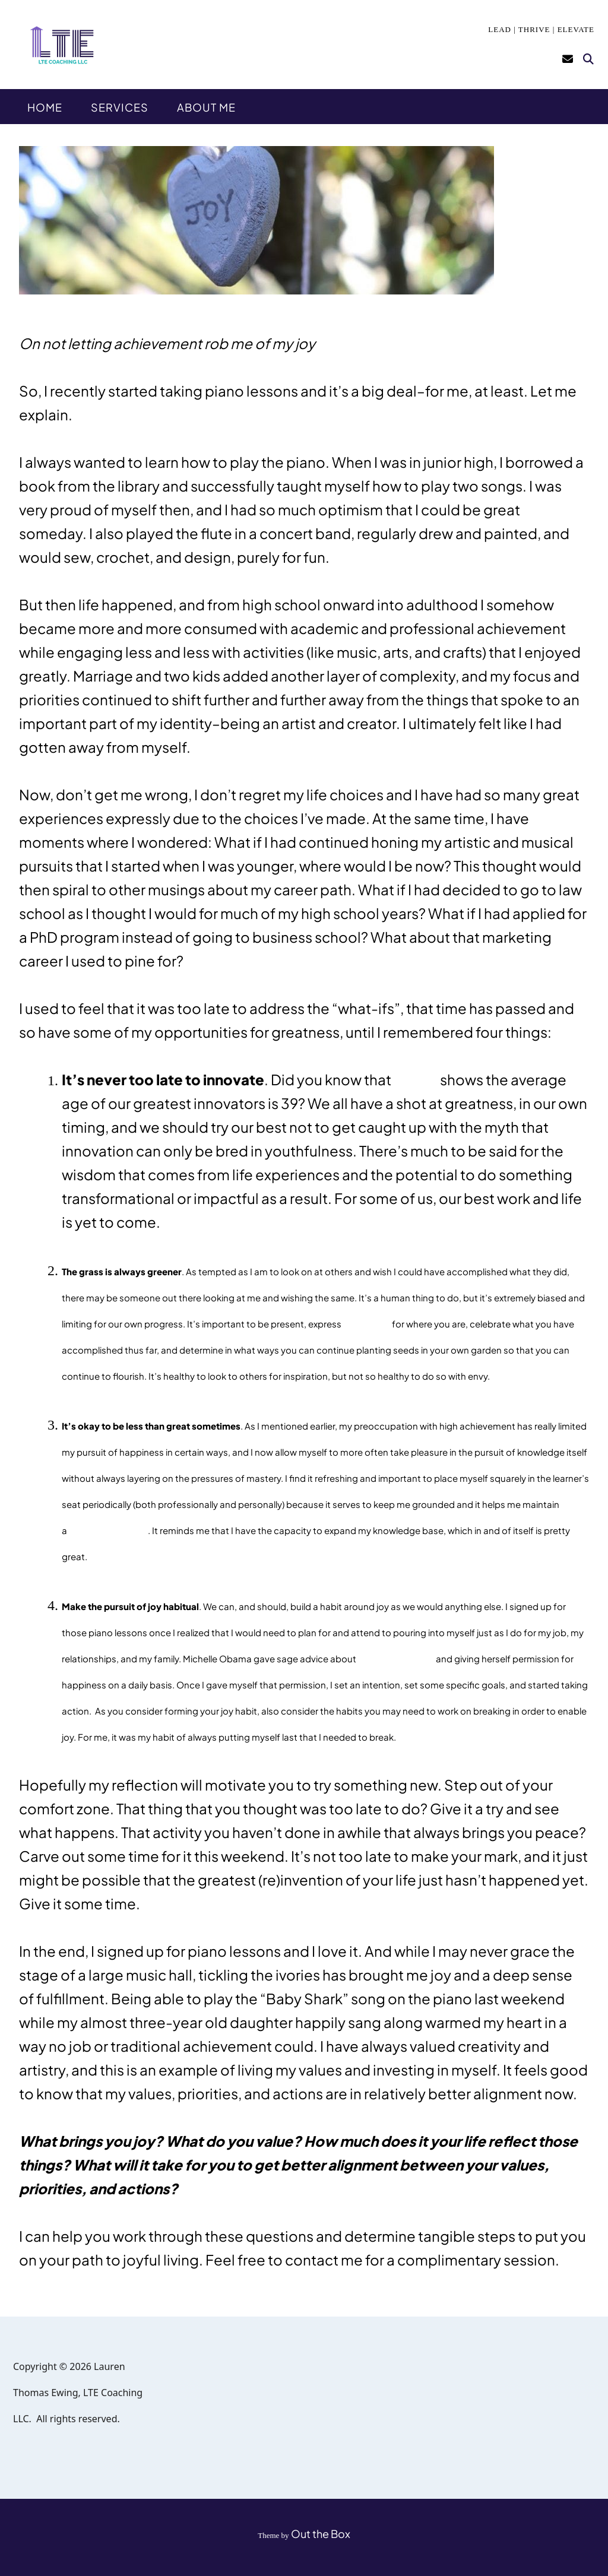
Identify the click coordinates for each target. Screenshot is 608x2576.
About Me (206, 107)
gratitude (366, 1323)
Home (44, 107)
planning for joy (396, 1658)
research (416, 1081)
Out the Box (320, 2533)
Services (119, 107)
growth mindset (108, 1529)
